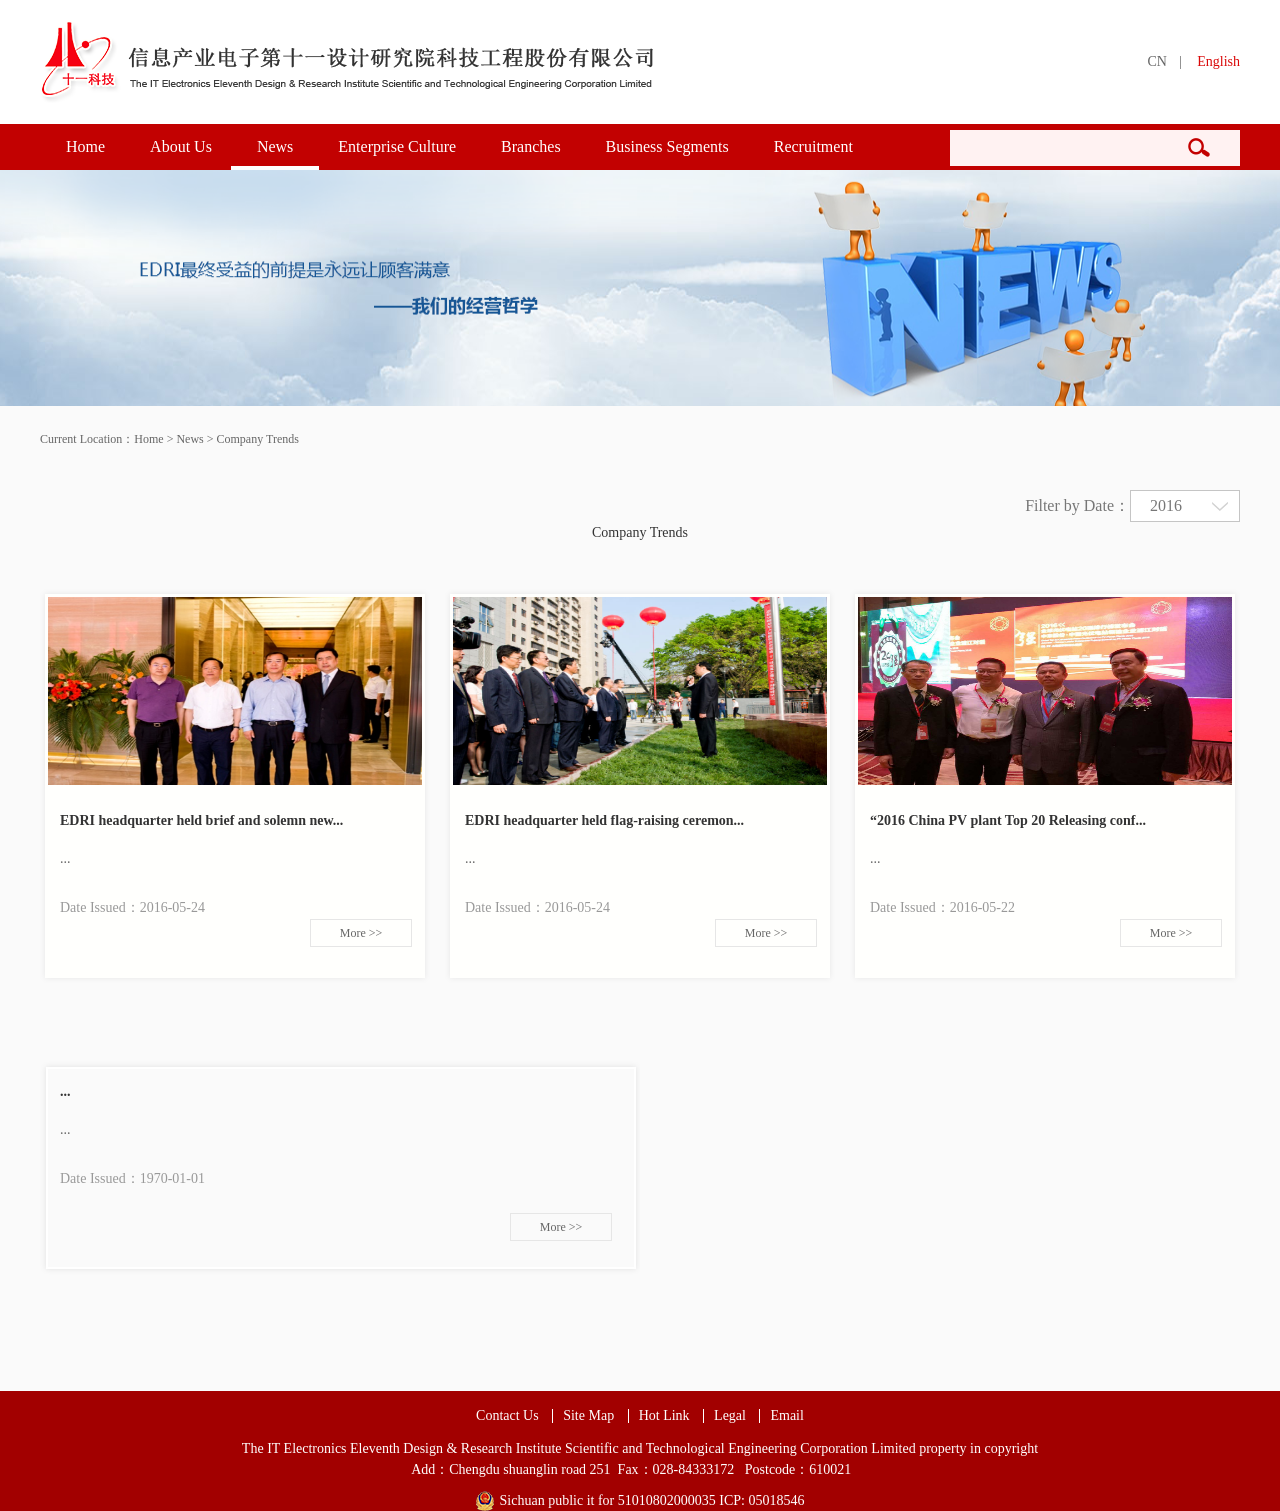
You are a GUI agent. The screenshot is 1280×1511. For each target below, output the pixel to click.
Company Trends (258, 439)
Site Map (588, 1416)
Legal (730, 1416)
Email (786, 1416)
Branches (531, 146)
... (65, 1091)
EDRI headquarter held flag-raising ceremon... (604, 820)
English (1218, 61)
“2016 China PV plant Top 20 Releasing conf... (1008, 820)
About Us (181, 146)
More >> (361, 933)
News (275, 146)
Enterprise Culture (397, 146)
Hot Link (664, 1416)
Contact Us (507, 1416)
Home (85, 146)
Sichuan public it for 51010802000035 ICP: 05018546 (652, 1500)
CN (1156, 61)
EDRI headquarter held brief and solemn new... (201, 820)
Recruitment (813, 146)
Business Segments (667, 146)
